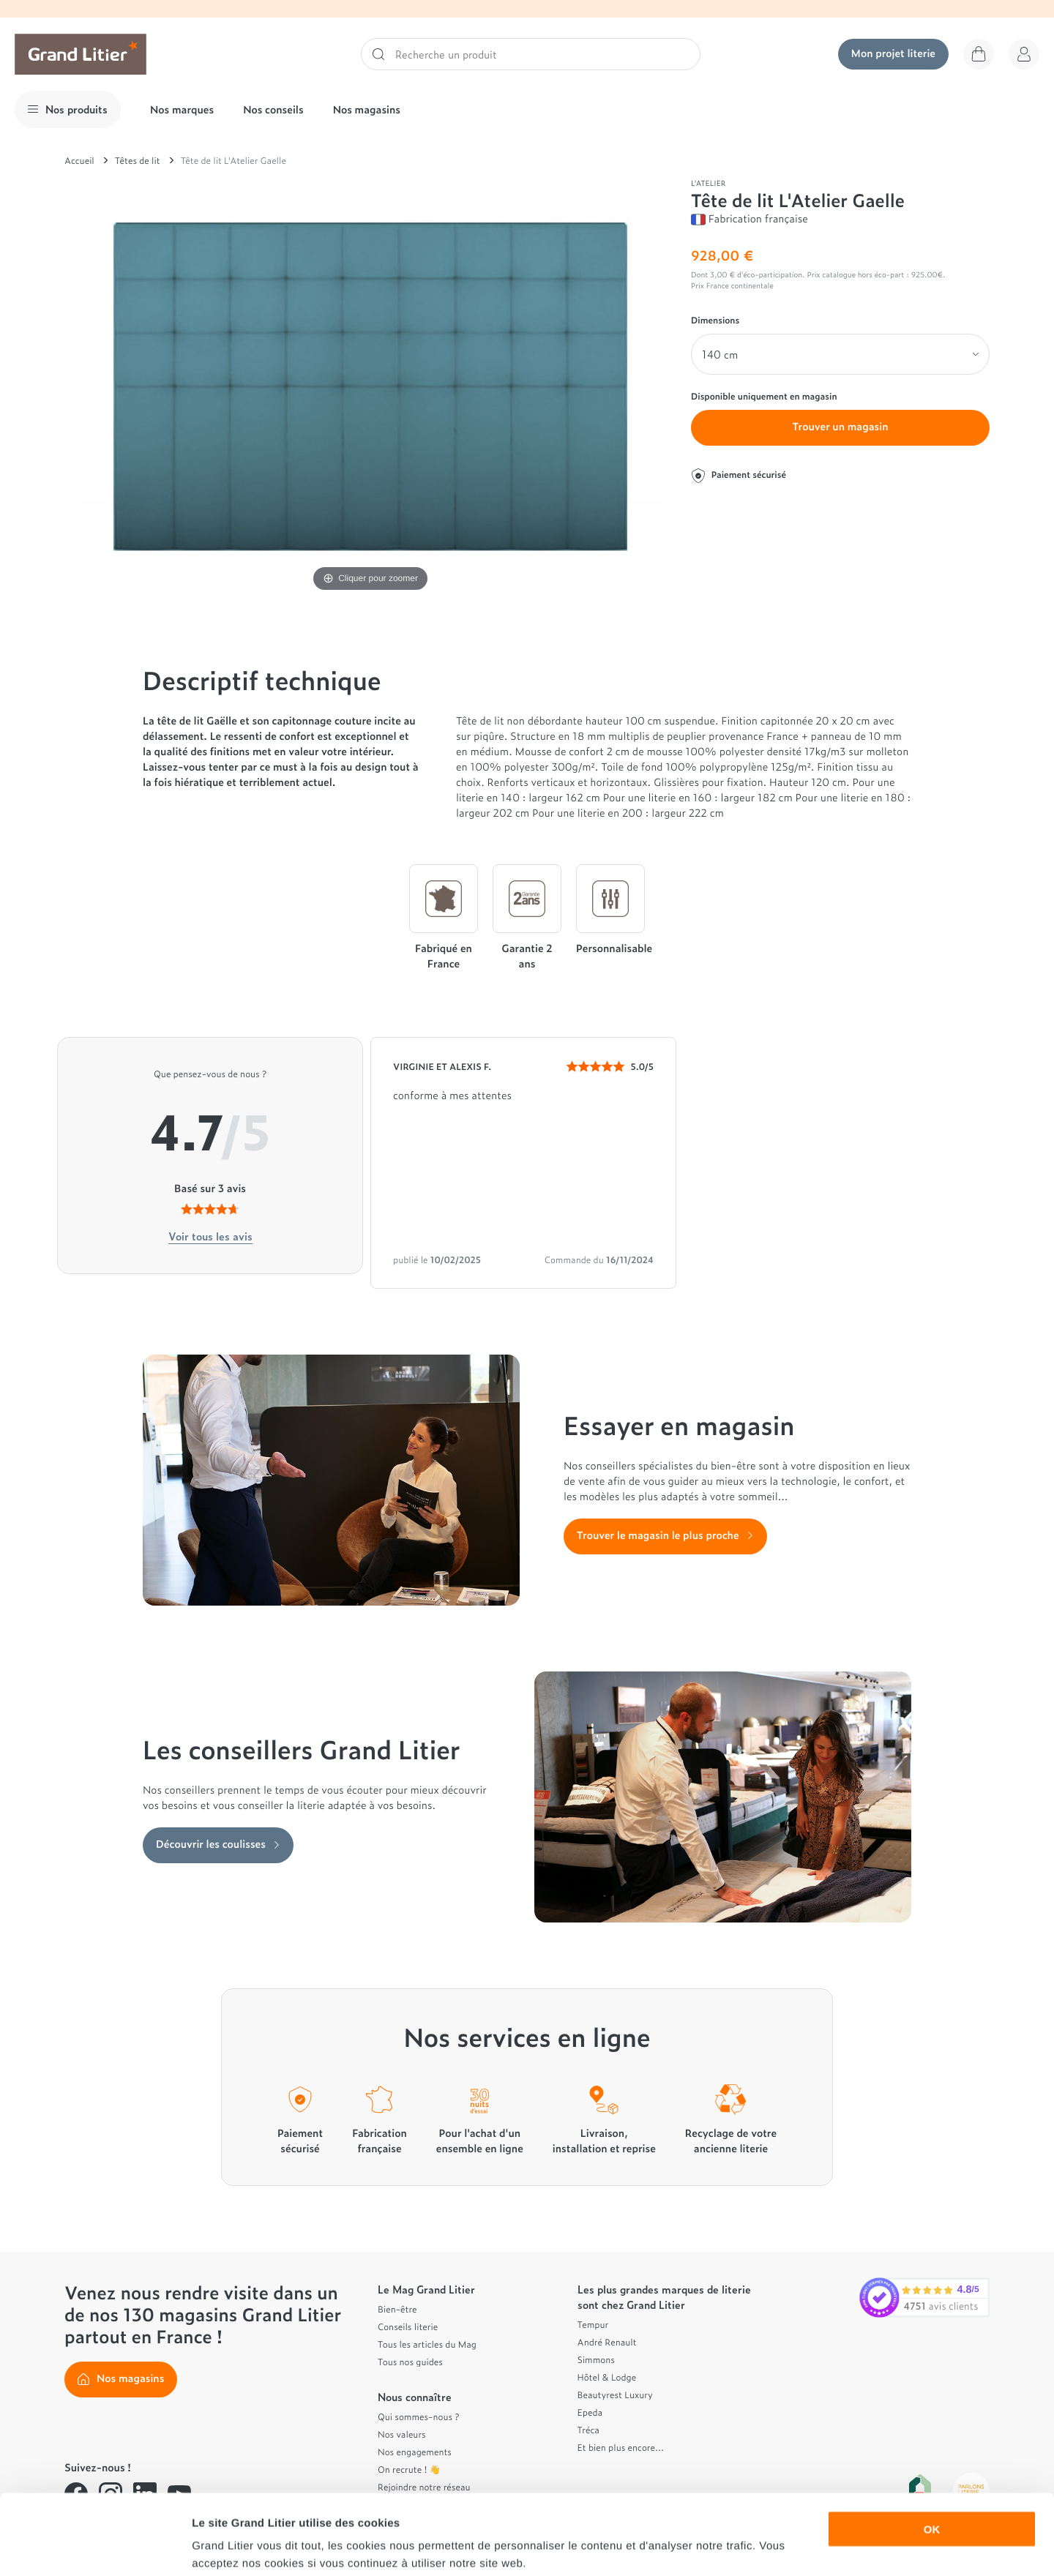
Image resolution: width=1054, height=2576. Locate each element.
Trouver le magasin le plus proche (665, 1535)
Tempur (593, 2324)
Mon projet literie (893, 53)
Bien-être (397, 2308)
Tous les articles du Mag (427, 2344)
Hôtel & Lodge (607, 2377)
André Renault (607, 2341)
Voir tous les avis (210, 1236)
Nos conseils (273, 109)
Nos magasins (366, 109)
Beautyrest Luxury (615, 2394)
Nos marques (182, 109)
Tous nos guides (410, 2361)
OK (932, 2453)
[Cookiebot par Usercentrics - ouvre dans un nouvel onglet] (95, 2547)
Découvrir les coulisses (218, 1844)
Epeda (590, 2412)
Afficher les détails (806, 2547)
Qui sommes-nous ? (418, 2416)
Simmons (596, 2359)
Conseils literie (408, 2326)
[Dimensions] (840, 354)
